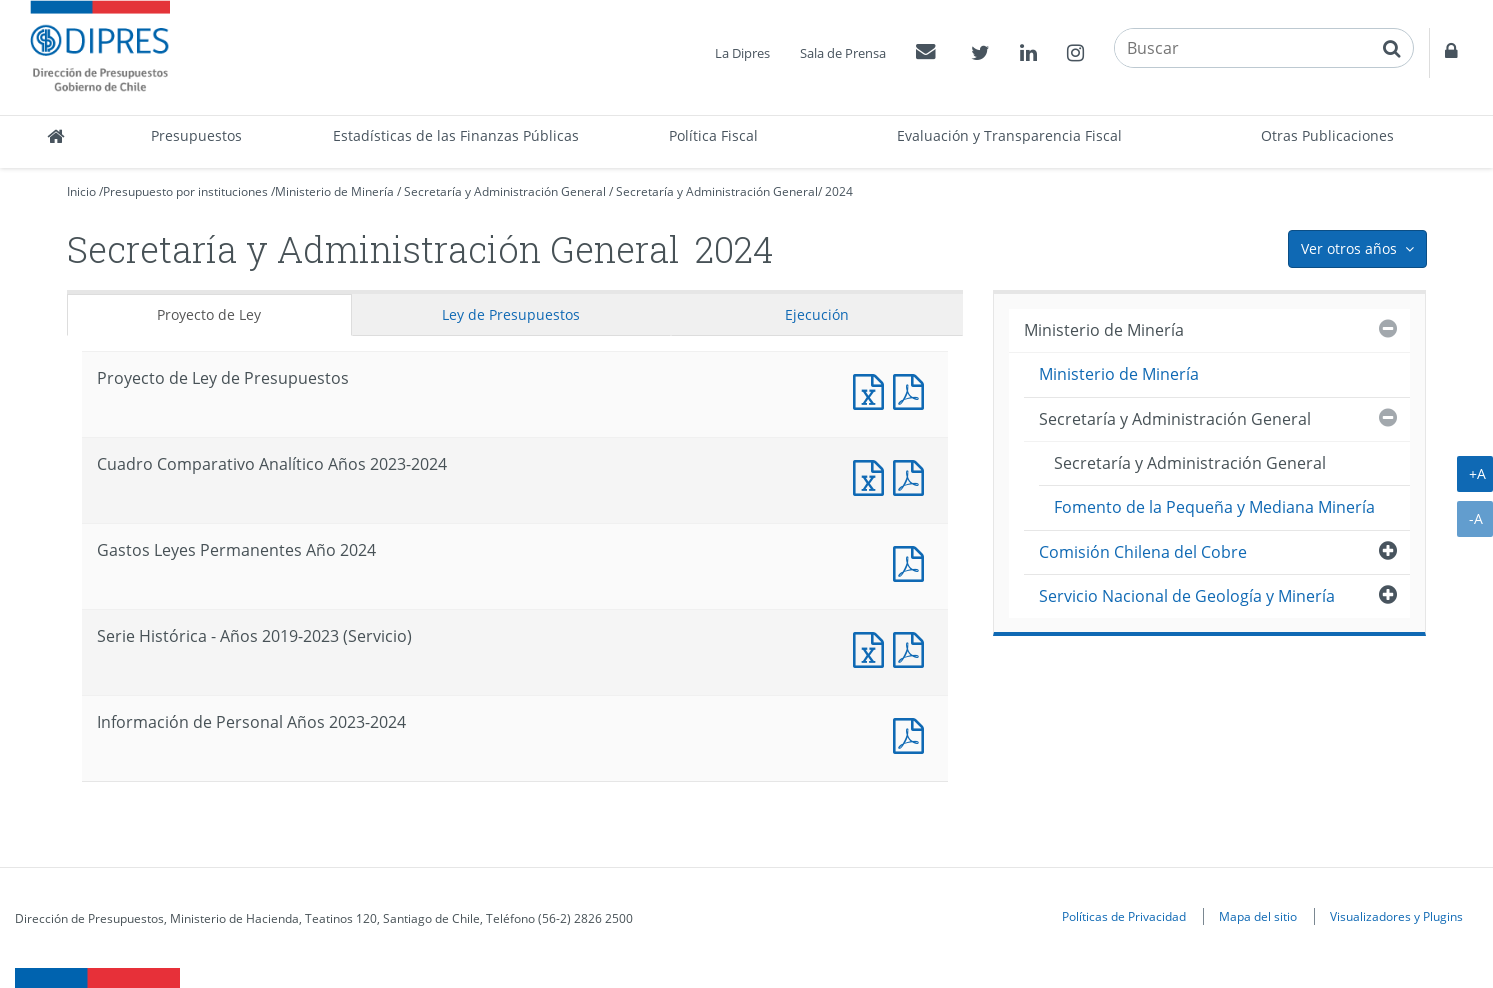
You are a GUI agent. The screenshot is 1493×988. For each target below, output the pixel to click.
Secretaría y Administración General (505, 191)
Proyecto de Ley (209, 314)
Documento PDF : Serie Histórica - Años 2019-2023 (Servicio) (913, 647)
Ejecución (817, 314)
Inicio (81, 191)
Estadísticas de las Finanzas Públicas (456, 135)
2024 (839, 191)
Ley (511, 314)
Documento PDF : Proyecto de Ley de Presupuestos (913, 389)
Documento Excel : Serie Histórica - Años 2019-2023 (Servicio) (873, 647)
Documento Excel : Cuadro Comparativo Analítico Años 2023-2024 (873, 475)
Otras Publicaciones (1327, 135)
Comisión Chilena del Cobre (1143, 552)
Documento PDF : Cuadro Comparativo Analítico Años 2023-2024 (913, 475)
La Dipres (742, 53)
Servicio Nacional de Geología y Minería (1187, 596)
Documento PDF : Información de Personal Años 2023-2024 (913, 733)
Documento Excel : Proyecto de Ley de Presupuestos (873, 389)
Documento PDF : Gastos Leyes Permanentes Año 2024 (913, 561)
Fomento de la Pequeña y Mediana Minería (1214, 507)
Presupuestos (196, 135)
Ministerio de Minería (334, 191)
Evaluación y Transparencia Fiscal (1009, 135)
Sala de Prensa (843, 53)
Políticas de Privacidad (1124, 916)
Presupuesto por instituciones (185, 191)
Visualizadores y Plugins (1396, 916)
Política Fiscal (713, 135)
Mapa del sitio (1258, 916)
